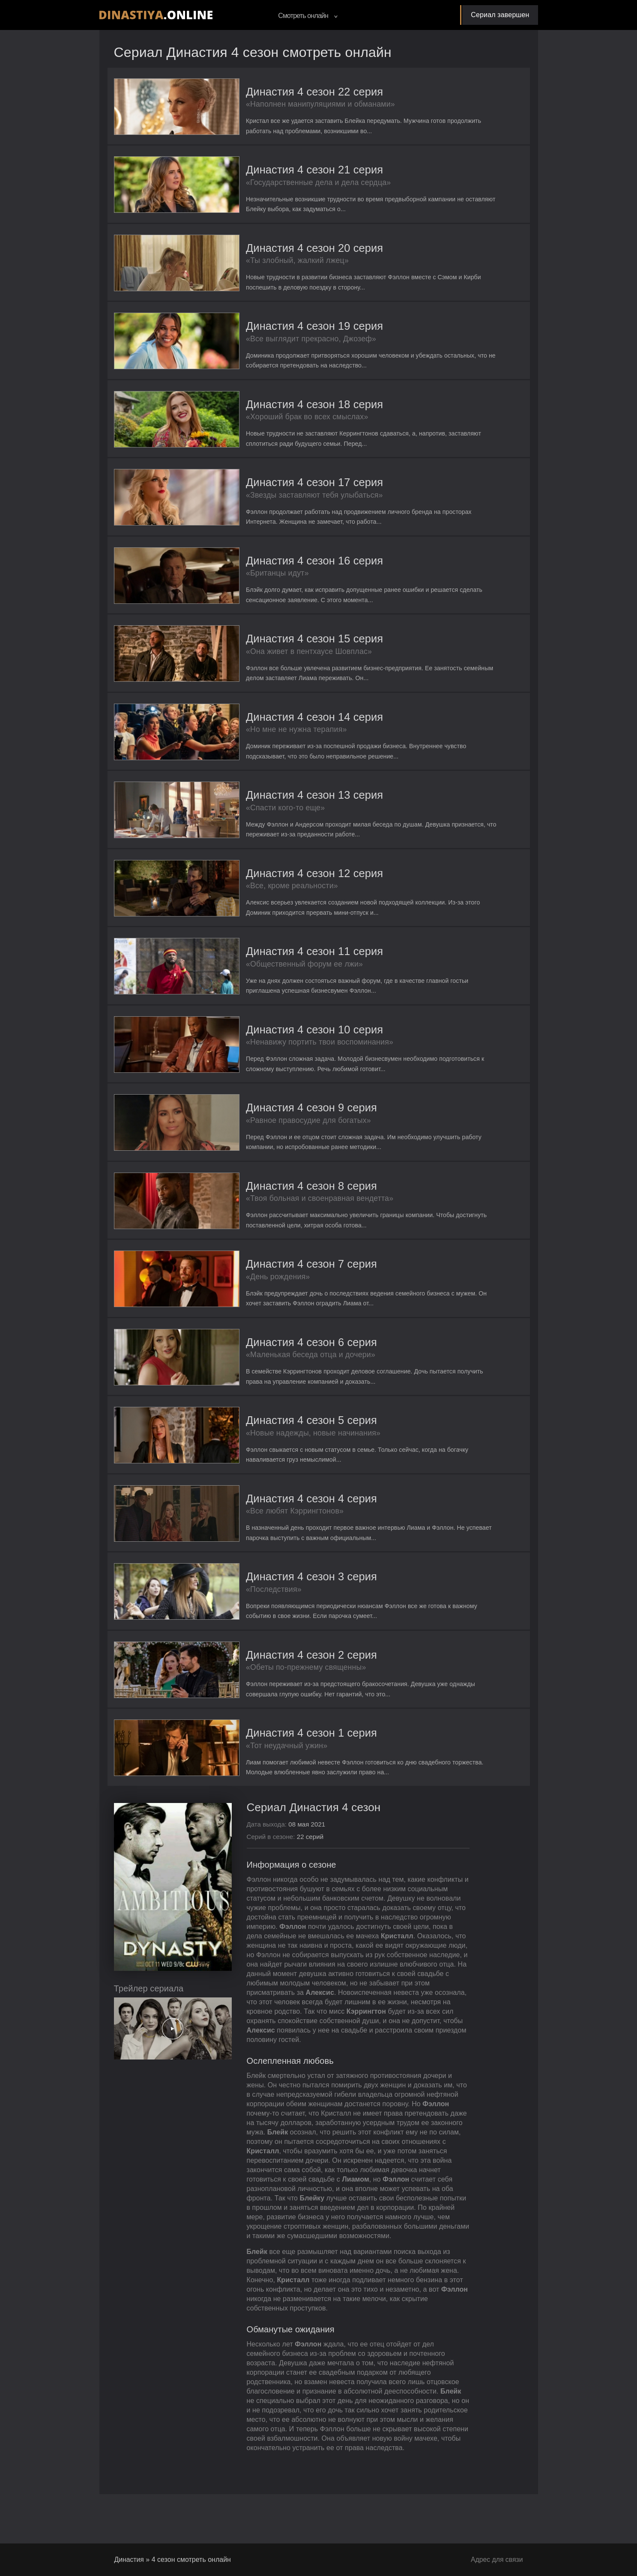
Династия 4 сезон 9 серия (280, 1122)
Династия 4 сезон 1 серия (280, 1755)
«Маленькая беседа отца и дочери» (278, 1372)
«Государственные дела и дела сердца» (286, 184)
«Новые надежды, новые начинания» (281, 1452)
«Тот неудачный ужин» (254, 1768)
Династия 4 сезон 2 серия (280, 1676)
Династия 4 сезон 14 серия (283, 725)
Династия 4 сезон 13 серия (283, 805)
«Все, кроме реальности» (260, 897)
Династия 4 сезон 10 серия (283, 1042)
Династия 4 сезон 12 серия (283, 884)
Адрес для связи (496, 2559)
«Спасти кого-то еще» (253, 818)
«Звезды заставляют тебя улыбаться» (282, 501)
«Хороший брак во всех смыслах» (275, 422)
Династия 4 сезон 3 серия (280, 1597)
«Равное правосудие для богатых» (276, 1135)
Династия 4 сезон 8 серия (280, 1201)
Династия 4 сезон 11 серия (283, 963)
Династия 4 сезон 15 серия (283, 646)
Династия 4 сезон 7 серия (280, 1280)
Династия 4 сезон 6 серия (280, 1359)
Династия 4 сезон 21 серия (283, 171)
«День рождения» (245, 1293)
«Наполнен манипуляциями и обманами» (288, 105)
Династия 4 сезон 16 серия (283, 567)
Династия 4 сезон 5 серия (280, 1439)
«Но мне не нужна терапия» (264, 738)
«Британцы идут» (245, 580)
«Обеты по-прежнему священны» (274, 1689)
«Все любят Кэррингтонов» (262, 1531)
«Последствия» (241, 1610)
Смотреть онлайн (307, 15)
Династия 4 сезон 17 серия (283, 488)
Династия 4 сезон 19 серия (283, 329)
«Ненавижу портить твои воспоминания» (288, 1055)
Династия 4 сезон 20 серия (283, 250)
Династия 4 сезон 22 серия (283, 92)
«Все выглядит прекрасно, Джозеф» (279, 342)
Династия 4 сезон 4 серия (280, 1518)
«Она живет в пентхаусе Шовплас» (277, 659)
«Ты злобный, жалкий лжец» (265, 263)
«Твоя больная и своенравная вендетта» (288, 1214)
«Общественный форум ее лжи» (272, 976)
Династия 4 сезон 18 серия (283, 409)
